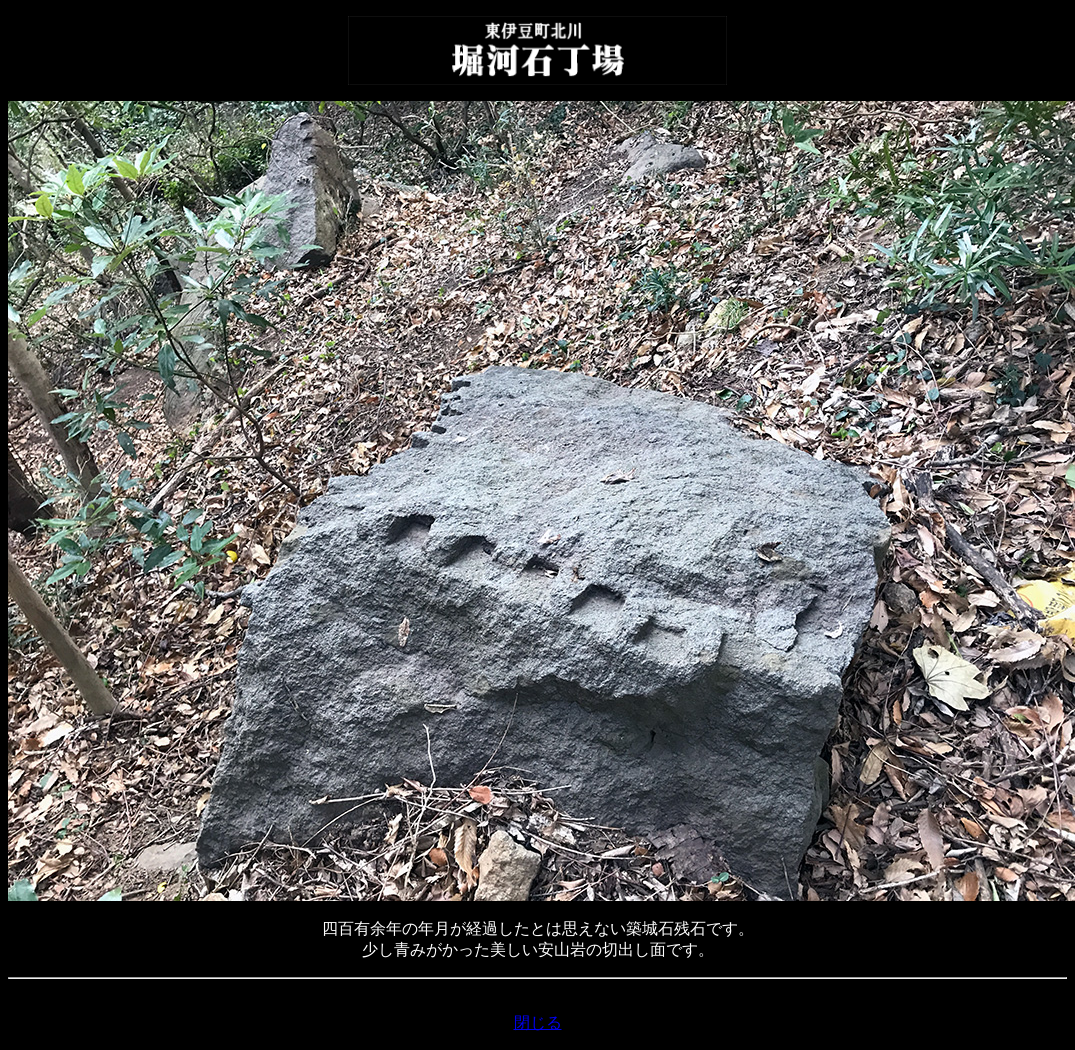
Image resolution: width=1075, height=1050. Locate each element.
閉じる (538, 1022)
